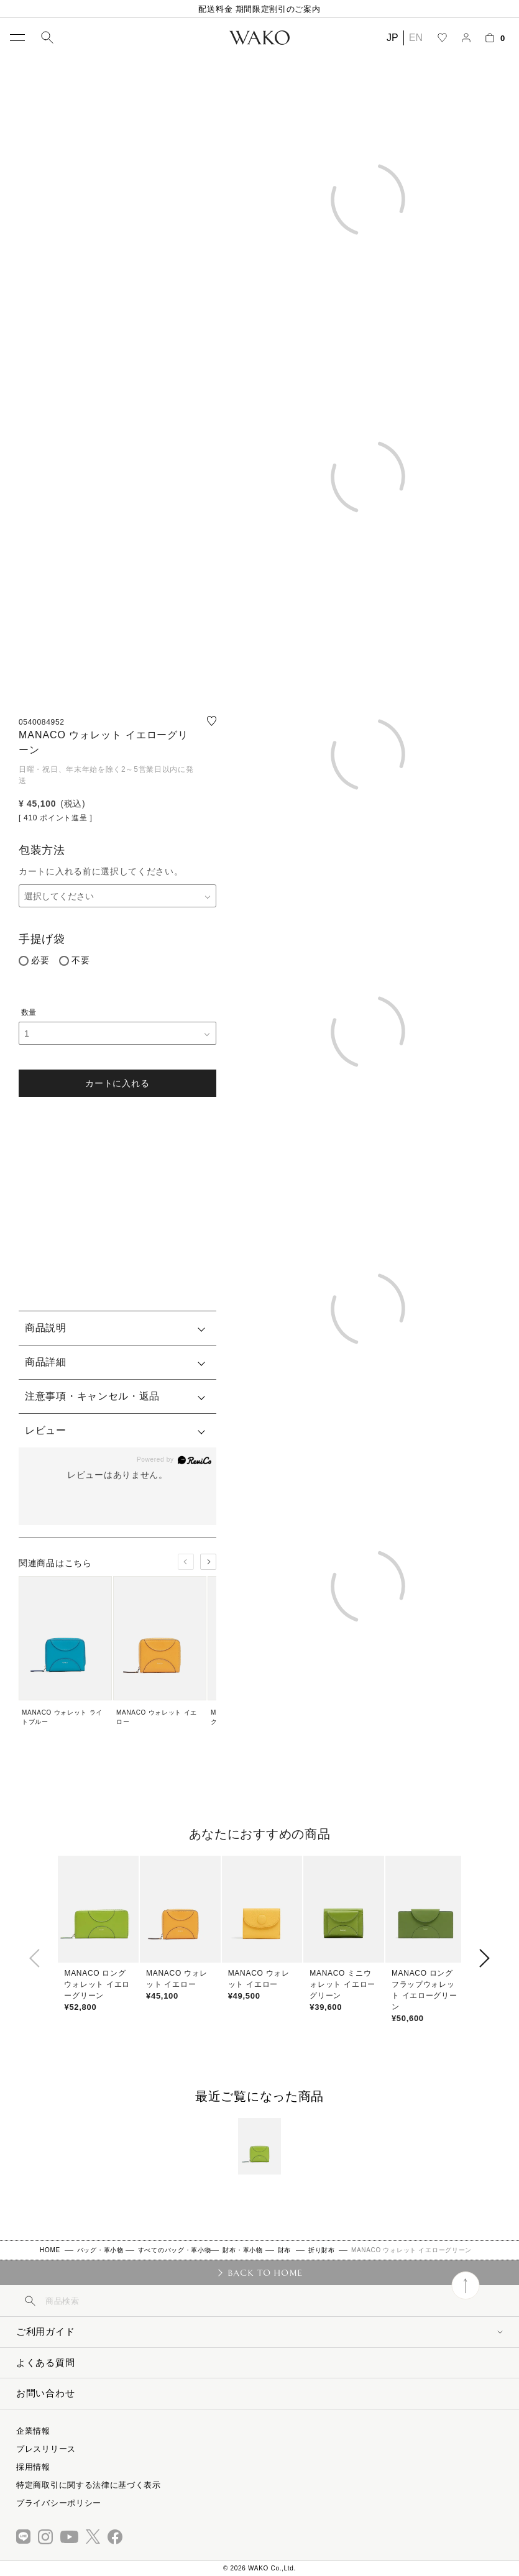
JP (392, 37)
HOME (50, 2250)
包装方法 (42, 850)
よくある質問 (45, 2362)
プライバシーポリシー (58, 2503)
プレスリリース (46, 2449)
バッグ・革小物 (100, 2250)
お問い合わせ (45, 2393)
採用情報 (33, 2467)
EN (416, 37)
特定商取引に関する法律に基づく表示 (88, 2485)
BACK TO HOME (265, 2273)
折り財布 (321, 2250)
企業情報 (33, 2431)
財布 (284, 2250)
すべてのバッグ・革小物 (174, 2250)
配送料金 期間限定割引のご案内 (259, 9)
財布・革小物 (242, 2250)
